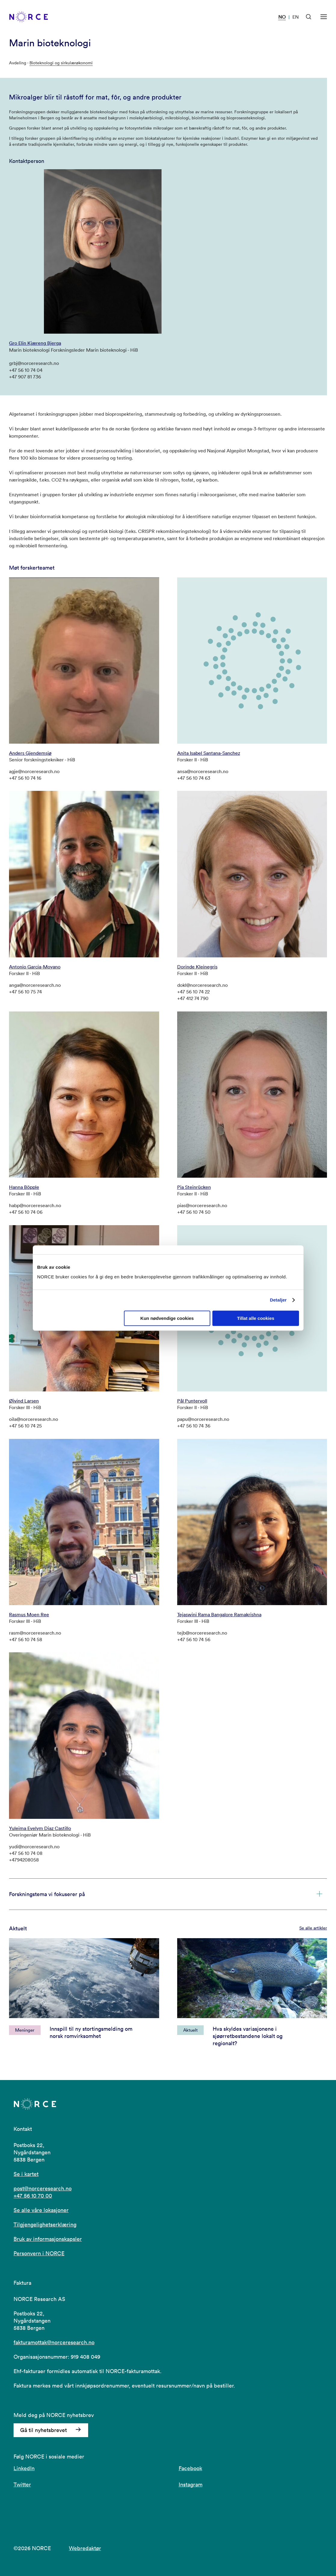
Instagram (190, 2484)
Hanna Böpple (24, 1187)
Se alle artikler (313, 1928)
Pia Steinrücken (194, 1187)
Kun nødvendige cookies (167, 1318)
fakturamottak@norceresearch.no (54, 2342)
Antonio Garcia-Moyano (34, 967)
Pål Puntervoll (192, 1401)
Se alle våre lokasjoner (41, 2210)
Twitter (22, 2484)
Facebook (190, 2468)
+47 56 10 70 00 (33, 2195)
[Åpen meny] (323, 16)
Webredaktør (85, 2548)
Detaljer (278, 1299)
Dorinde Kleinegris (197, 967)
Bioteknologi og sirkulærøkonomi (61, 63)
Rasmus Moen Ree (29, 1614)
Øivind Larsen (24, 1401)
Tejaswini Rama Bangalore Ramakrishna (219, 1614)
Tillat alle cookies (255, 1318)
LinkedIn (24, 2468)
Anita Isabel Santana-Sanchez (208, 753)
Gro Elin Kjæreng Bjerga (35, 343)
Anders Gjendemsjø (30, 753)
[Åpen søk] (308, 17)
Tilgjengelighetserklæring (45, 2224)
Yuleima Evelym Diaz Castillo (40, 1828)
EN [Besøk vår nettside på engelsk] (295, 17)
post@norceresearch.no (43, 2188)
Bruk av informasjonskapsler (48, 2238)
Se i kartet (26, 2174)
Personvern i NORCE (39, 2253)
